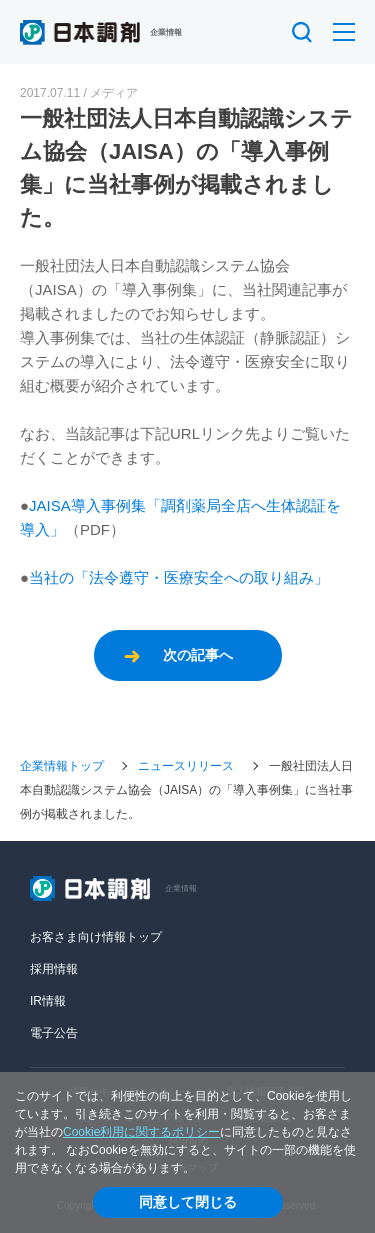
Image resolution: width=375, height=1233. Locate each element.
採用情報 (54, 969)
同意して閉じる (188, 1202)
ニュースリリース (186, 766)
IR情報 (48, 1001)
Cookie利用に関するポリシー (141, 1132)
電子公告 (54, 1033)
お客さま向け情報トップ (96, 937)
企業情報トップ (62, 766)
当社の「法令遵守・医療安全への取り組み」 (179, 577)
